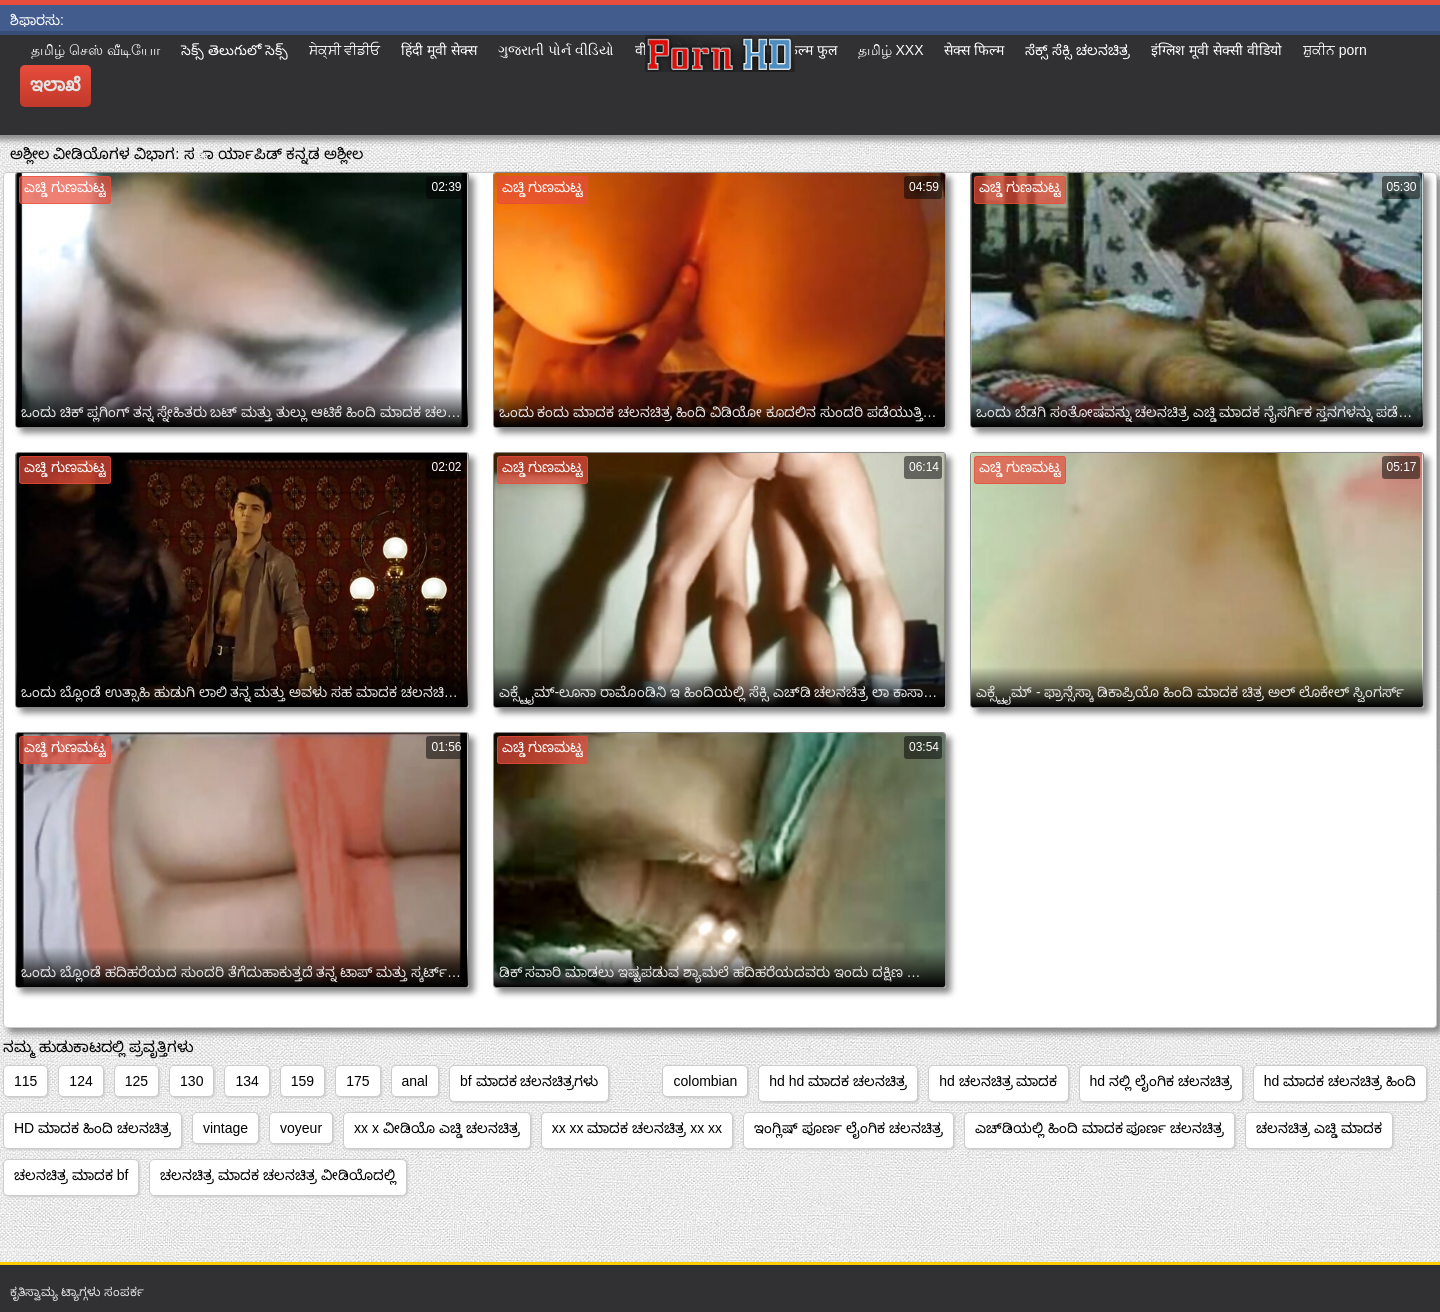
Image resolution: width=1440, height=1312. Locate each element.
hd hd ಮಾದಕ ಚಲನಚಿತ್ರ (838, 1081)
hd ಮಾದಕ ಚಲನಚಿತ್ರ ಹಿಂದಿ (1340, 1081)
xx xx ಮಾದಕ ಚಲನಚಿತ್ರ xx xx (637, 1128)
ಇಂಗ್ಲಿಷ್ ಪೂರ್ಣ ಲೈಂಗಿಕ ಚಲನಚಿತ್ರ (848, 1128)
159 (302, 1081)
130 (191, 1081)
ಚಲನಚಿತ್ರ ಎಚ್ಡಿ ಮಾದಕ (1319, 1128)
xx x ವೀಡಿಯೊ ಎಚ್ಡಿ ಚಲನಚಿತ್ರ (437, 1128)
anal (415, 1081)
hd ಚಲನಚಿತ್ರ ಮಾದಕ (998, 1081)
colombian (705, 1081)
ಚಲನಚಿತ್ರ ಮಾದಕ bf (71, 1175)
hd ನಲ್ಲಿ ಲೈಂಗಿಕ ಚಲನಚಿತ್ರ (1161, 1081)
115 (25, 1081)
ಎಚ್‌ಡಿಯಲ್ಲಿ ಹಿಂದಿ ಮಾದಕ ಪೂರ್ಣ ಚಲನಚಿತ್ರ (1100, 1128)
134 (246, 1081)
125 (136, 1081)
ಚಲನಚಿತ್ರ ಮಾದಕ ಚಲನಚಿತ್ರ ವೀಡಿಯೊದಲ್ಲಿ (278, 1175)
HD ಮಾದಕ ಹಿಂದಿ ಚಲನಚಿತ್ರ (92, 1128)
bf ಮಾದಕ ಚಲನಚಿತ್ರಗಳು (529, 1081)
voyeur (301, 1128)
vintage (225, 1128)
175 (357, 1081)
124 (80, 1081)
